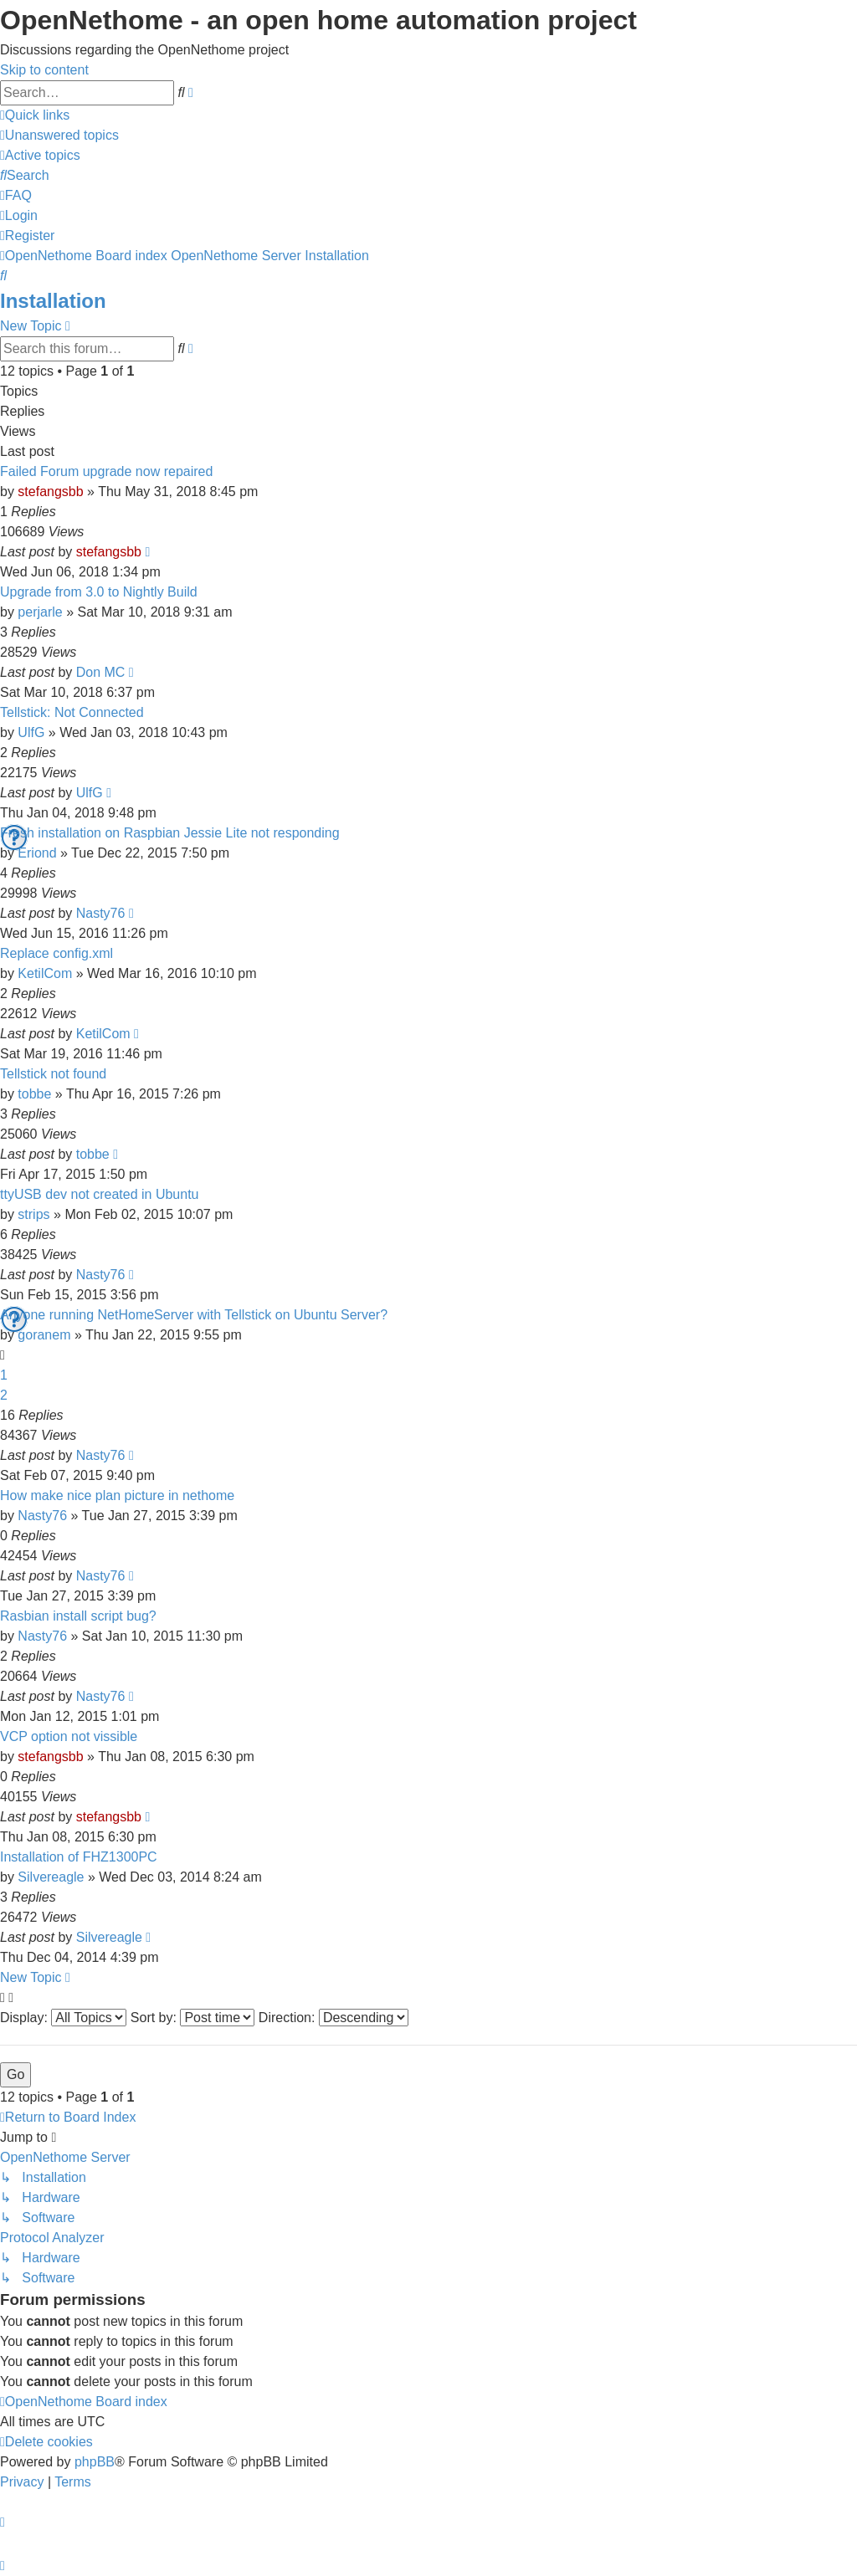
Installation (53, 300)
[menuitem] (59, 135)
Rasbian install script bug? (78, 1616)
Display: (63, 2017)
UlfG (31, 732)
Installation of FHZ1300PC (78, 1857)
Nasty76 (101, 913)
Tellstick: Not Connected (72, 712)
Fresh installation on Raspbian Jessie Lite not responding (170, 833)
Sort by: (193, 2017)
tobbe (34, 1094)
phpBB (94, 2462)
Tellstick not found (53, 1074)
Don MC (101, 672)
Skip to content (44, 70)
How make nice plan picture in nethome (117, 1495)
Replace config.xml (56, 953)
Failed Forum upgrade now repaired (106, 471)
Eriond (37, 853)
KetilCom (45, 973)
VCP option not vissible (68, 1736)
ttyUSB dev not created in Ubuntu (99, 1194)
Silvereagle (51, 1877)
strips (33, 1214)
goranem (44, 1335)
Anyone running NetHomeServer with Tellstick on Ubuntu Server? (193, 1315)
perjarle (40, 612)
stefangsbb (50, 491)
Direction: (333, 2017)
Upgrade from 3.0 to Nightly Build (99, 592)
